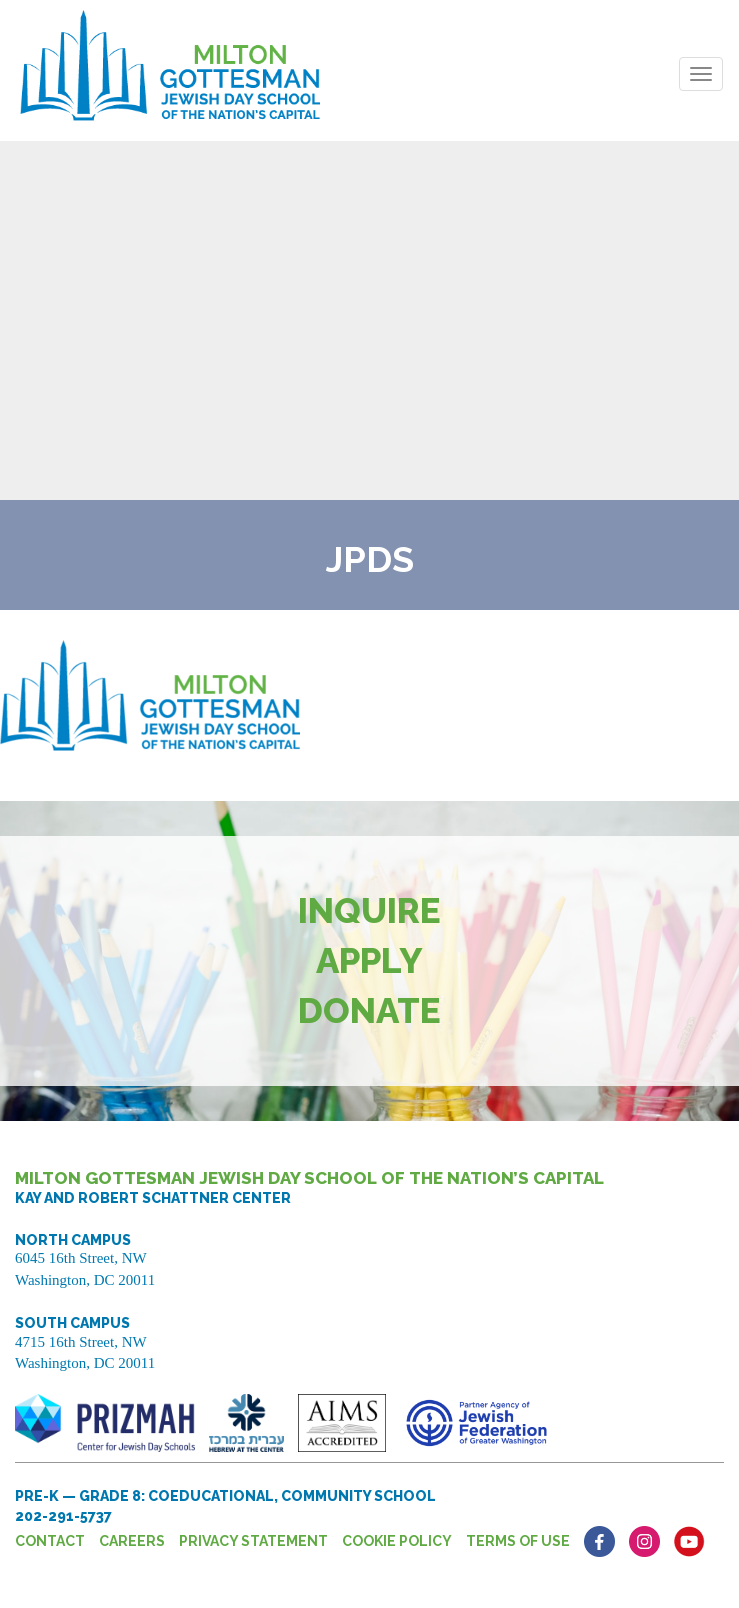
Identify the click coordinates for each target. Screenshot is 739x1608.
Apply (369, 960)
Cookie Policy (397, 1541)
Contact (50, 1541)
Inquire (369, 910)
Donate (369, 1010)
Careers (132, 1541)
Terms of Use (518, 1541)
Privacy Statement (253, 1541)
